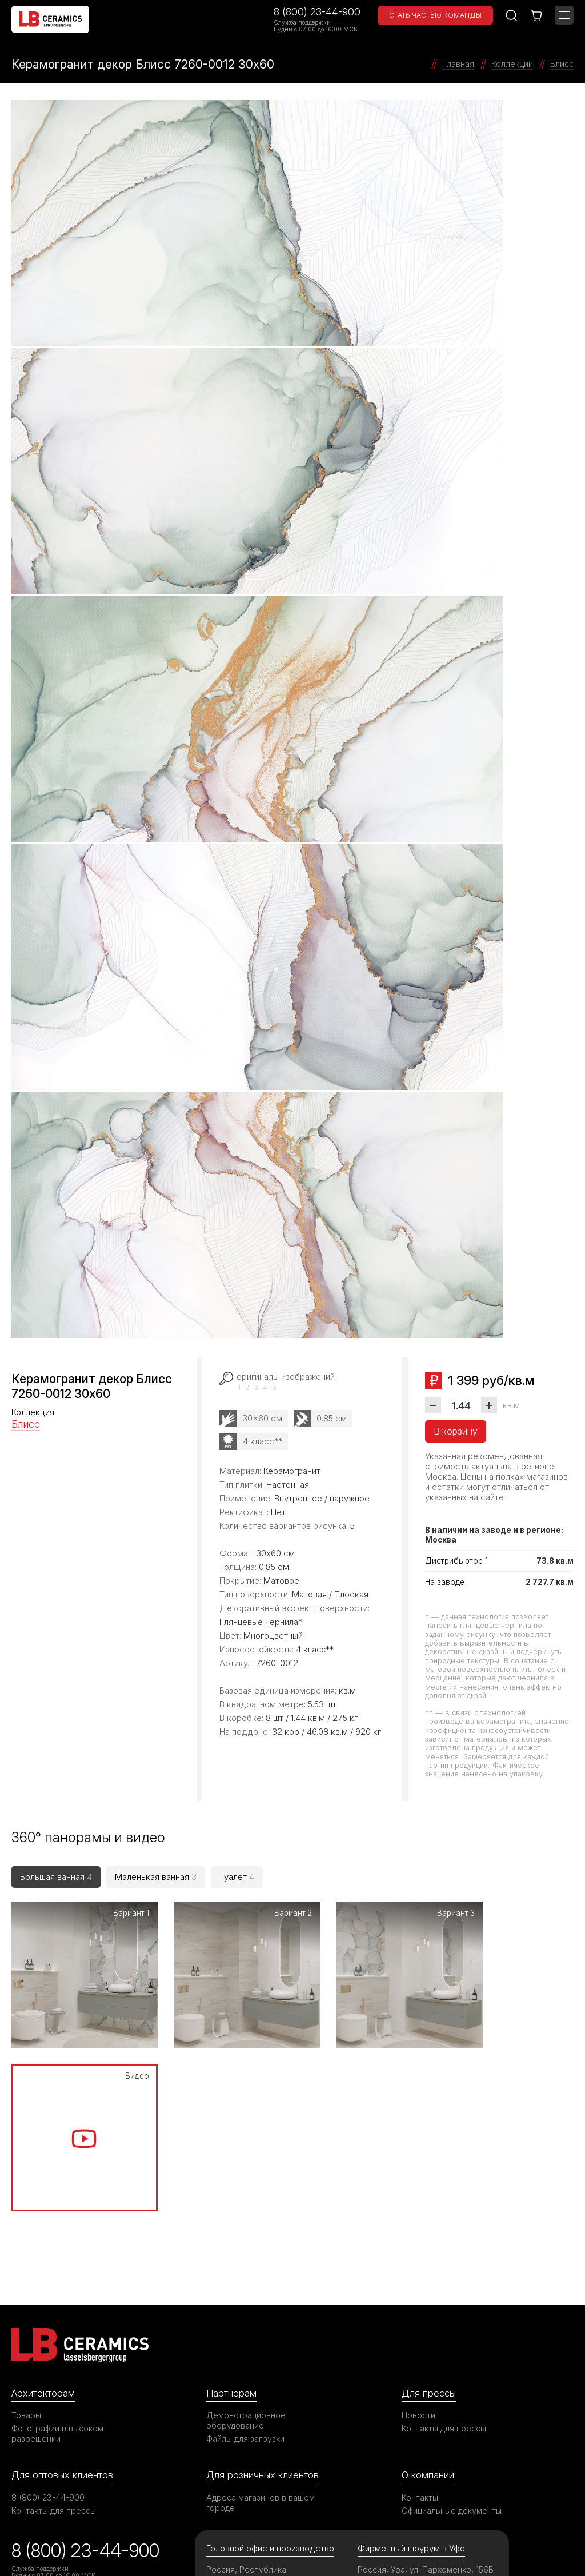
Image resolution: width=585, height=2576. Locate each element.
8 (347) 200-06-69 (400, 2411)
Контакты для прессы (444, 2247)
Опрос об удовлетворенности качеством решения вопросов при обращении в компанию (87, 2432)
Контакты (420, 2317)
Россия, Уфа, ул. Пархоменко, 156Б (426, 2389)
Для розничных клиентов (262, 2294)
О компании (428, 2294)
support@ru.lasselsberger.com (270, 2453)
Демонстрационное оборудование (246, 2240)
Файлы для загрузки (245, 2258)
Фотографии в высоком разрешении (57, 2253)
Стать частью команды (435, 15)
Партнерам (231, 2212)
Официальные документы (452, 2330)
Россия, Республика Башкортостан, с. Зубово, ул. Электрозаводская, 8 (257, 2398)
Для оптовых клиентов (62, 2294)
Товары (26, 2234)
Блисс (25, 1424)
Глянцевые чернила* (261, 1621)
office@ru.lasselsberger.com (266, 2468)
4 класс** (262, 1441)
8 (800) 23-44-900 (317, 12)
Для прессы (429, 2212)
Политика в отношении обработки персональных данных (469, 2543)
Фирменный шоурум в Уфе (411, 2367)
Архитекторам (43, 2212)
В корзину (456, 1431)
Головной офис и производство (270, 2367)
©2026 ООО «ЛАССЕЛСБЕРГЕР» (76, 2537)
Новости (418, 2234)
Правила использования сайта (266, 2537)
